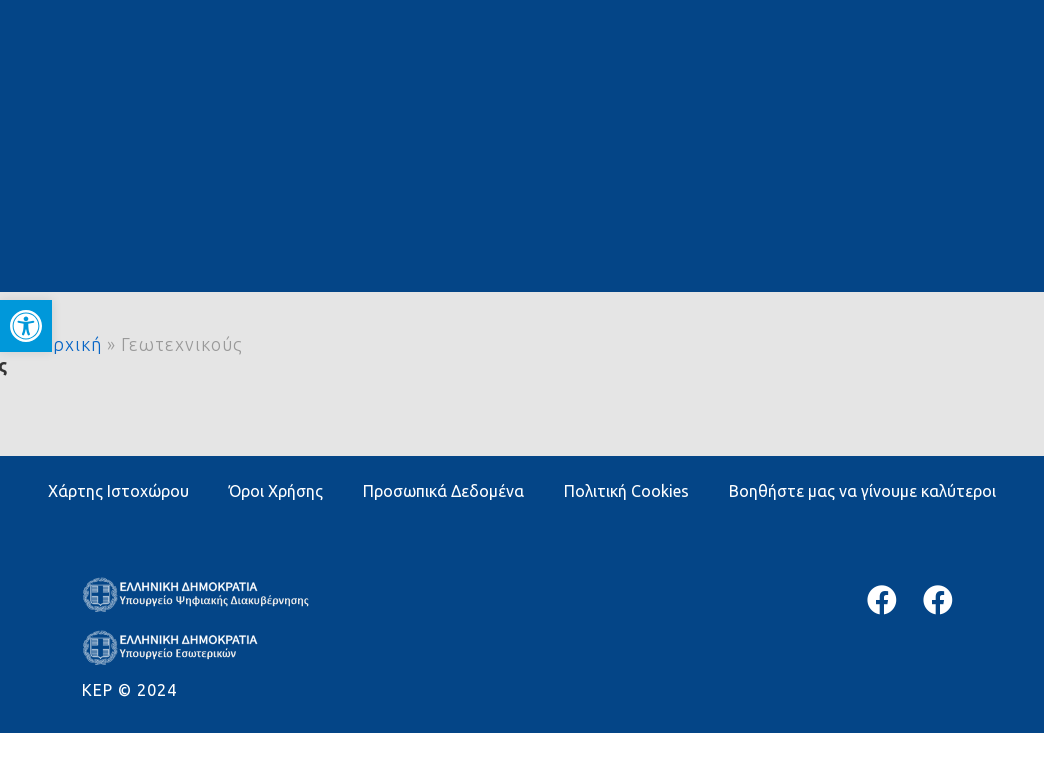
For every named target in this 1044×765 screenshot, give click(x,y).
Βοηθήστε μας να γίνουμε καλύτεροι (862, 491)
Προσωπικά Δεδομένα (443, 491)
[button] (26, 326)
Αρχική (71, 344)
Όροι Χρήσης (276, 491)
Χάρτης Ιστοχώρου (118, 491)
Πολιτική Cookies (626, 491)
